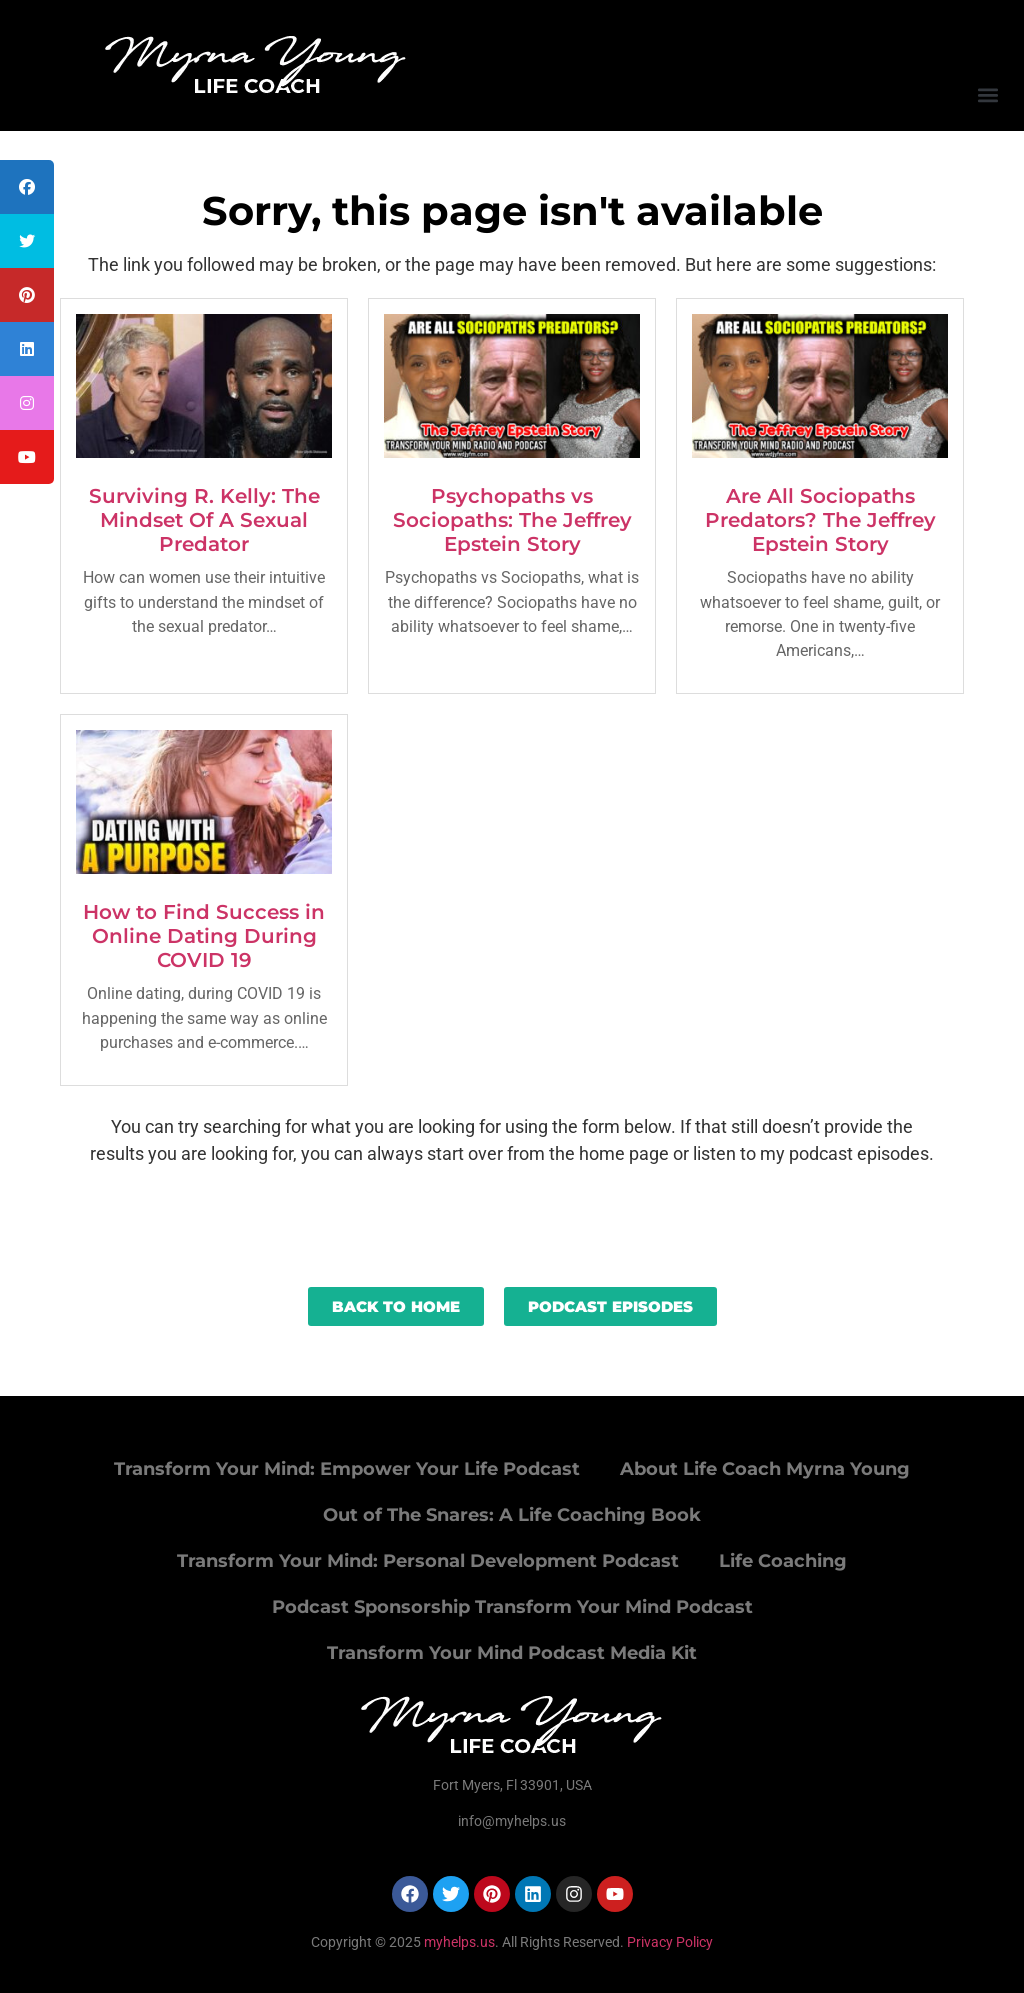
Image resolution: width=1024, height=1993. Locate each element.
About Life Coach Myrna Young (765, 1469)
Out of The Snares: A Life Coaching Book (512, 1515)
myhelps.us (458, 1942)
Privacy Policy (670, 1942)
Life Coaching (783, 1561)
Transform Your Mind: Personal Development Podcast (428, 1561)
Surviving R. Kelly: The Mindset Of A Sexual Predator (204, 520)
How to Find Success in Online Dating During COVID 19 (204, 936)
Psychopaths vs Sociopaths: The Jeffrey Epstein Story (512, 520)
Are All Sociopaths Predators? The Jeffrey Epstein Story (820, 520)
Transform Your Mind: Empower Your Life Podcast (347, 1469)
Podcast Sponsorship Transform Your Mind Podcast (512, 1607)
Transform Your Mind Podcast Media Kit (512, 1653)
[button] (987, 94)
